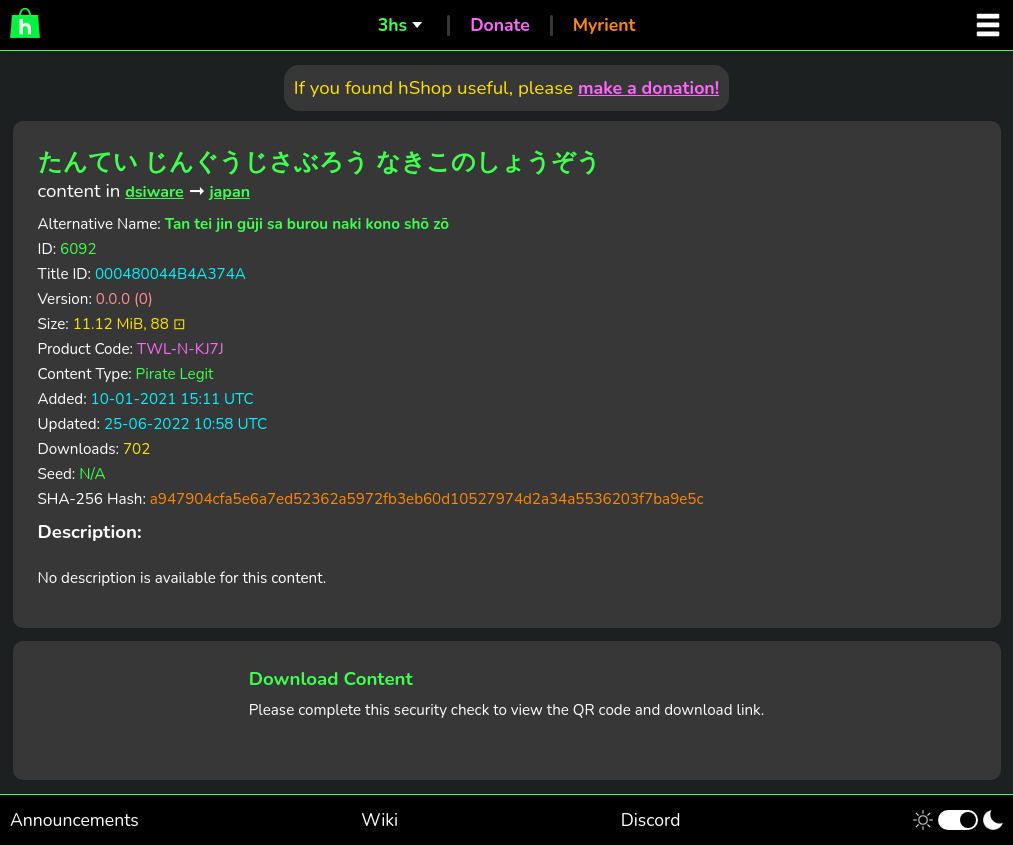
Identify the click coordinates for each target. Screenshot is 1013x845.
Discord (651, 820)
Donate (500, 25)
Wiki (379, 820)
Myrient (604, 25)
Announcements (74, 820)
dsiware (154, 192)
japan (229, 192)
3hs (392, 25)
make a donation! (648, 88)
